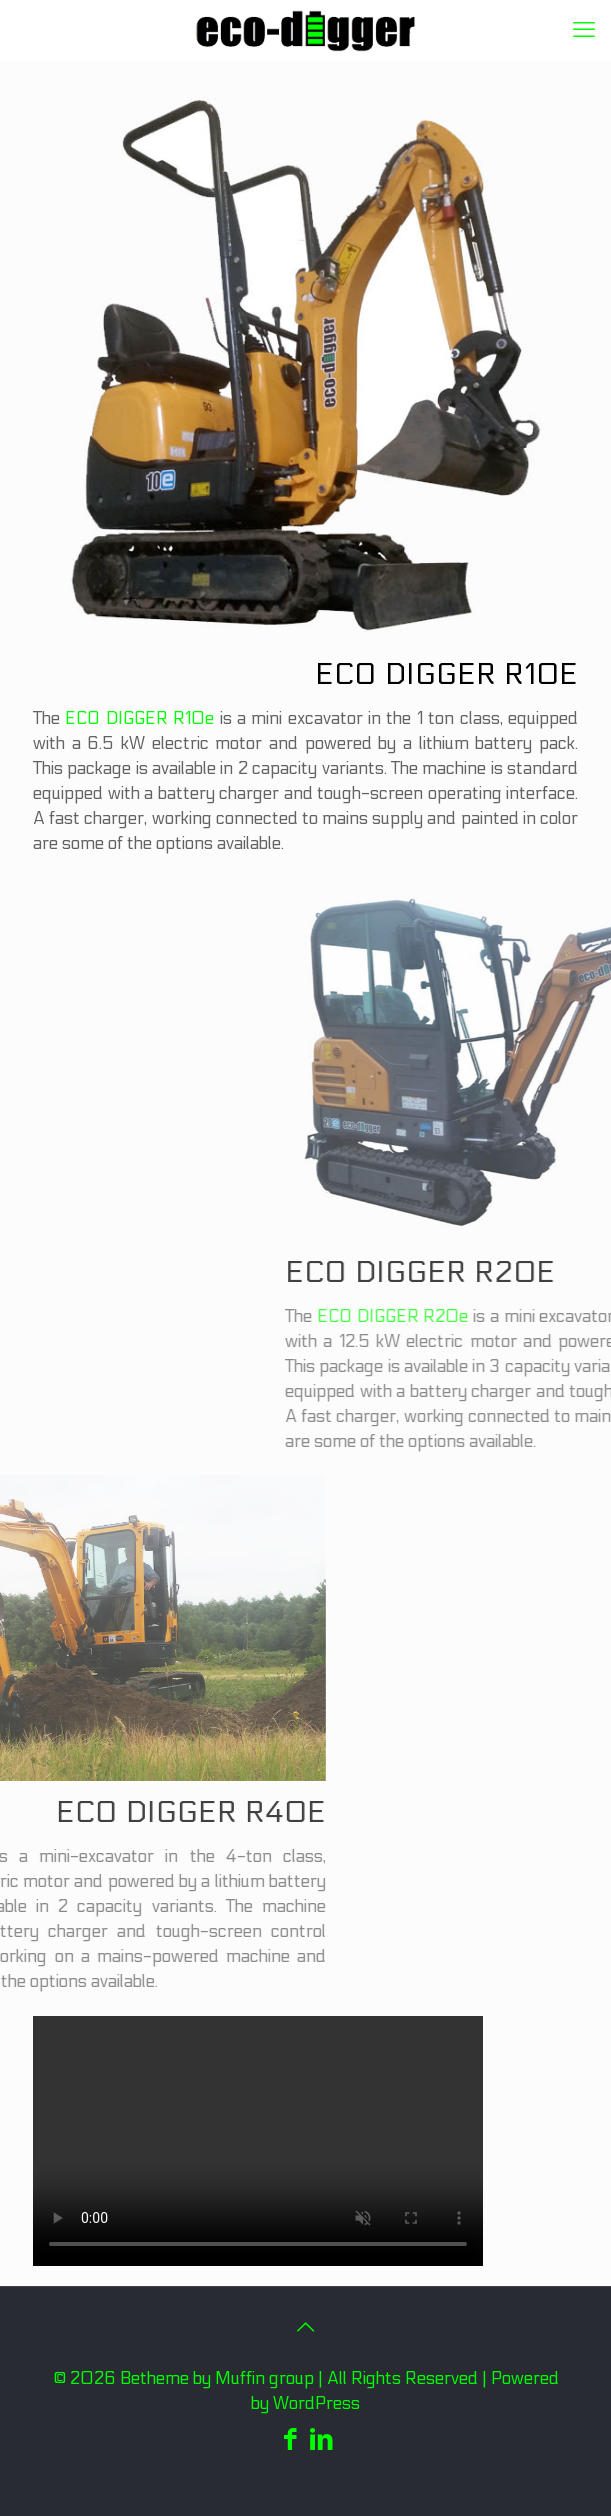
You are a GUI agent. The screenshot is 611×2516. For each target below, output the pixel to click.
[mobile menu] (584, 30)
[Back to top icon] (306, 2328)
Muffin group (264, 2379)
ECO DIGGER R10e (142, 719)
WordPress (316, 2404)
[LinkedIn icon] (321, 2440)
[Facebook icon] (290, 2440)
